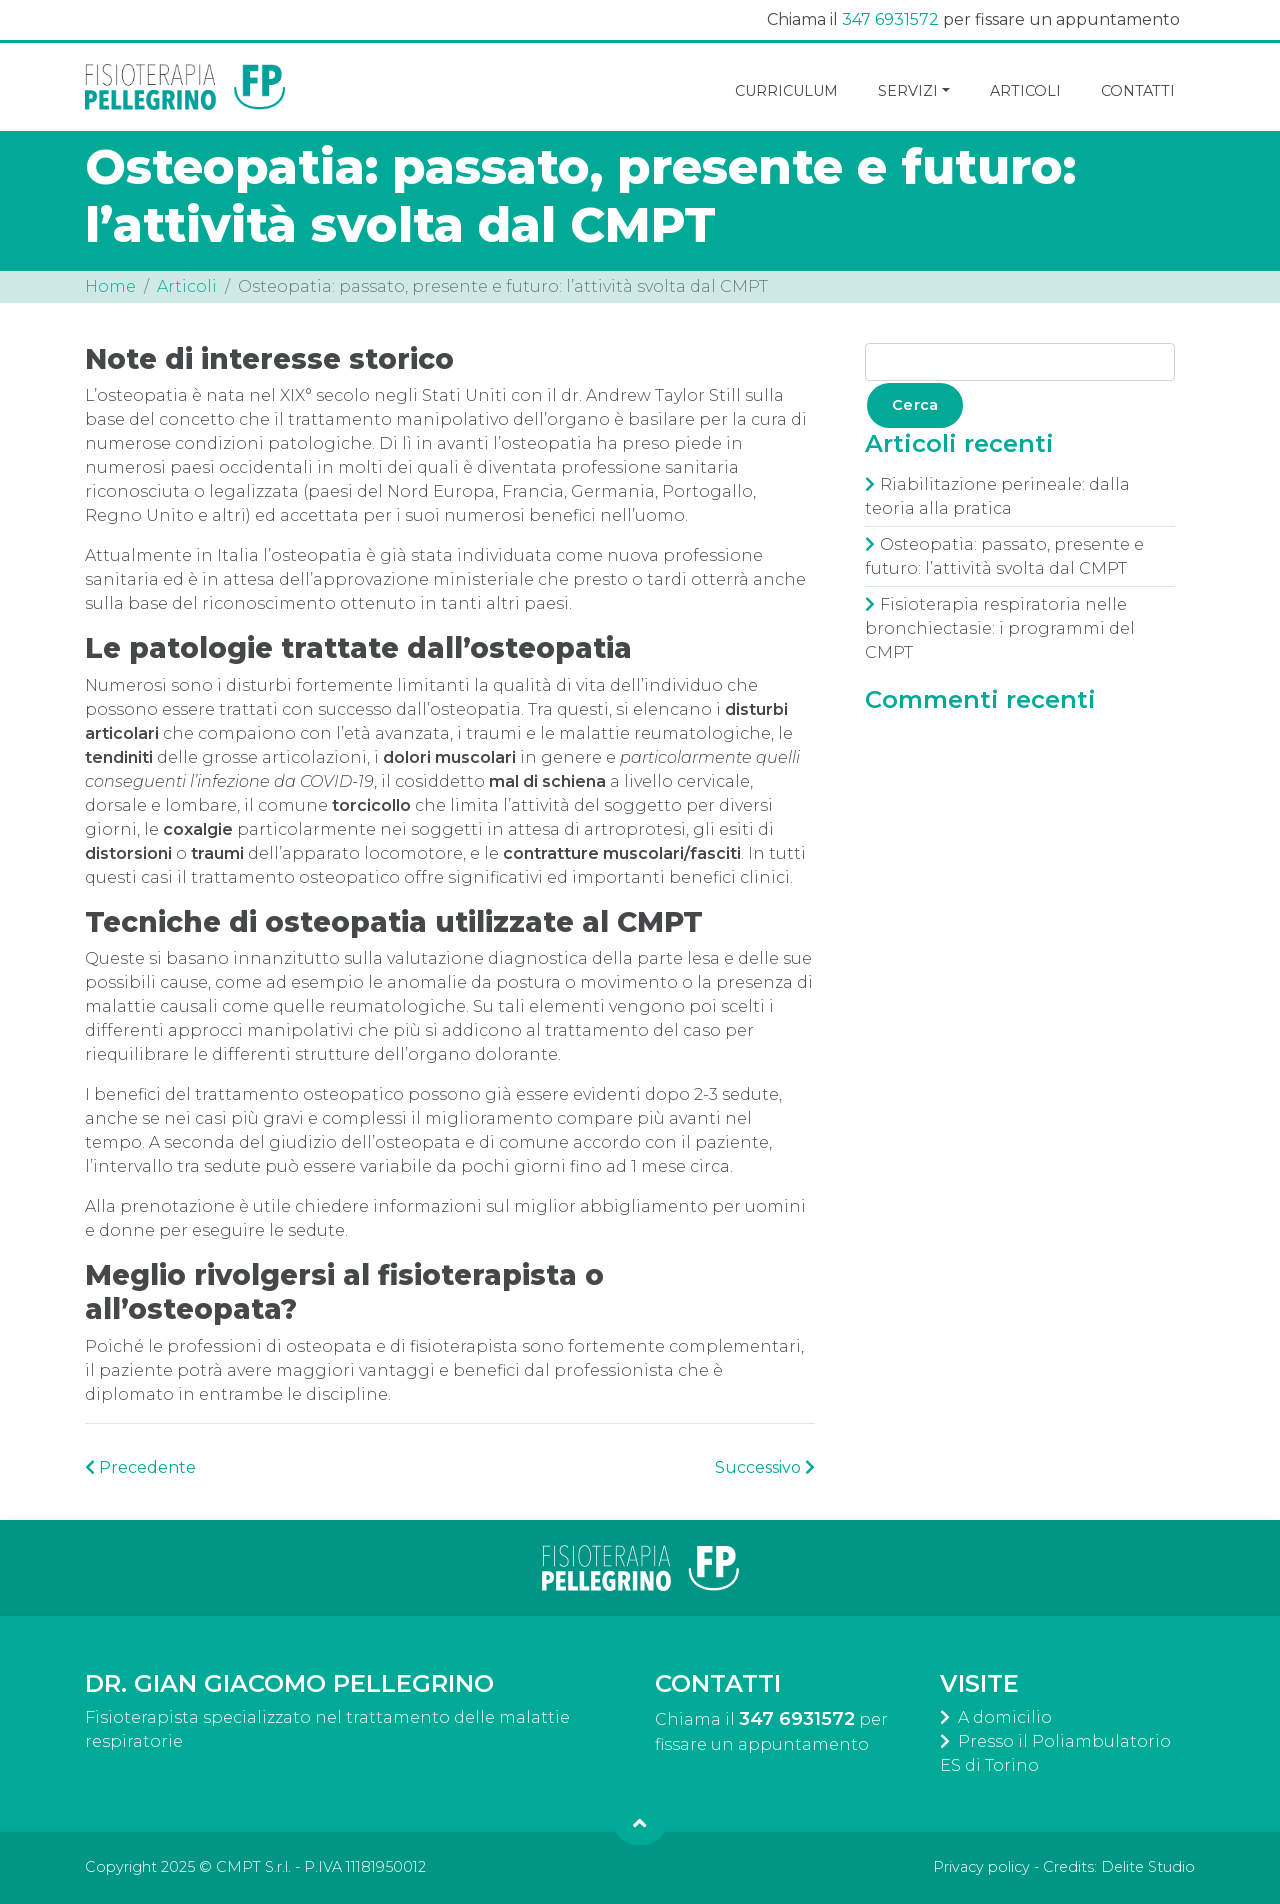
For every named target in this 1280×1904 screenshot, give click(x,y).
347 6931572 (890, 19)
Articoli (187, 286)
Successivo (765, 1467)
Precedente (140, 1467)
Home (110, 286)
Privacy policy (981, 1867)
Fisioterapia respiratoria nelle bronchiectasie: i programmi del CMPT (1000, 628)
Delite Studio (1148, 1867)
